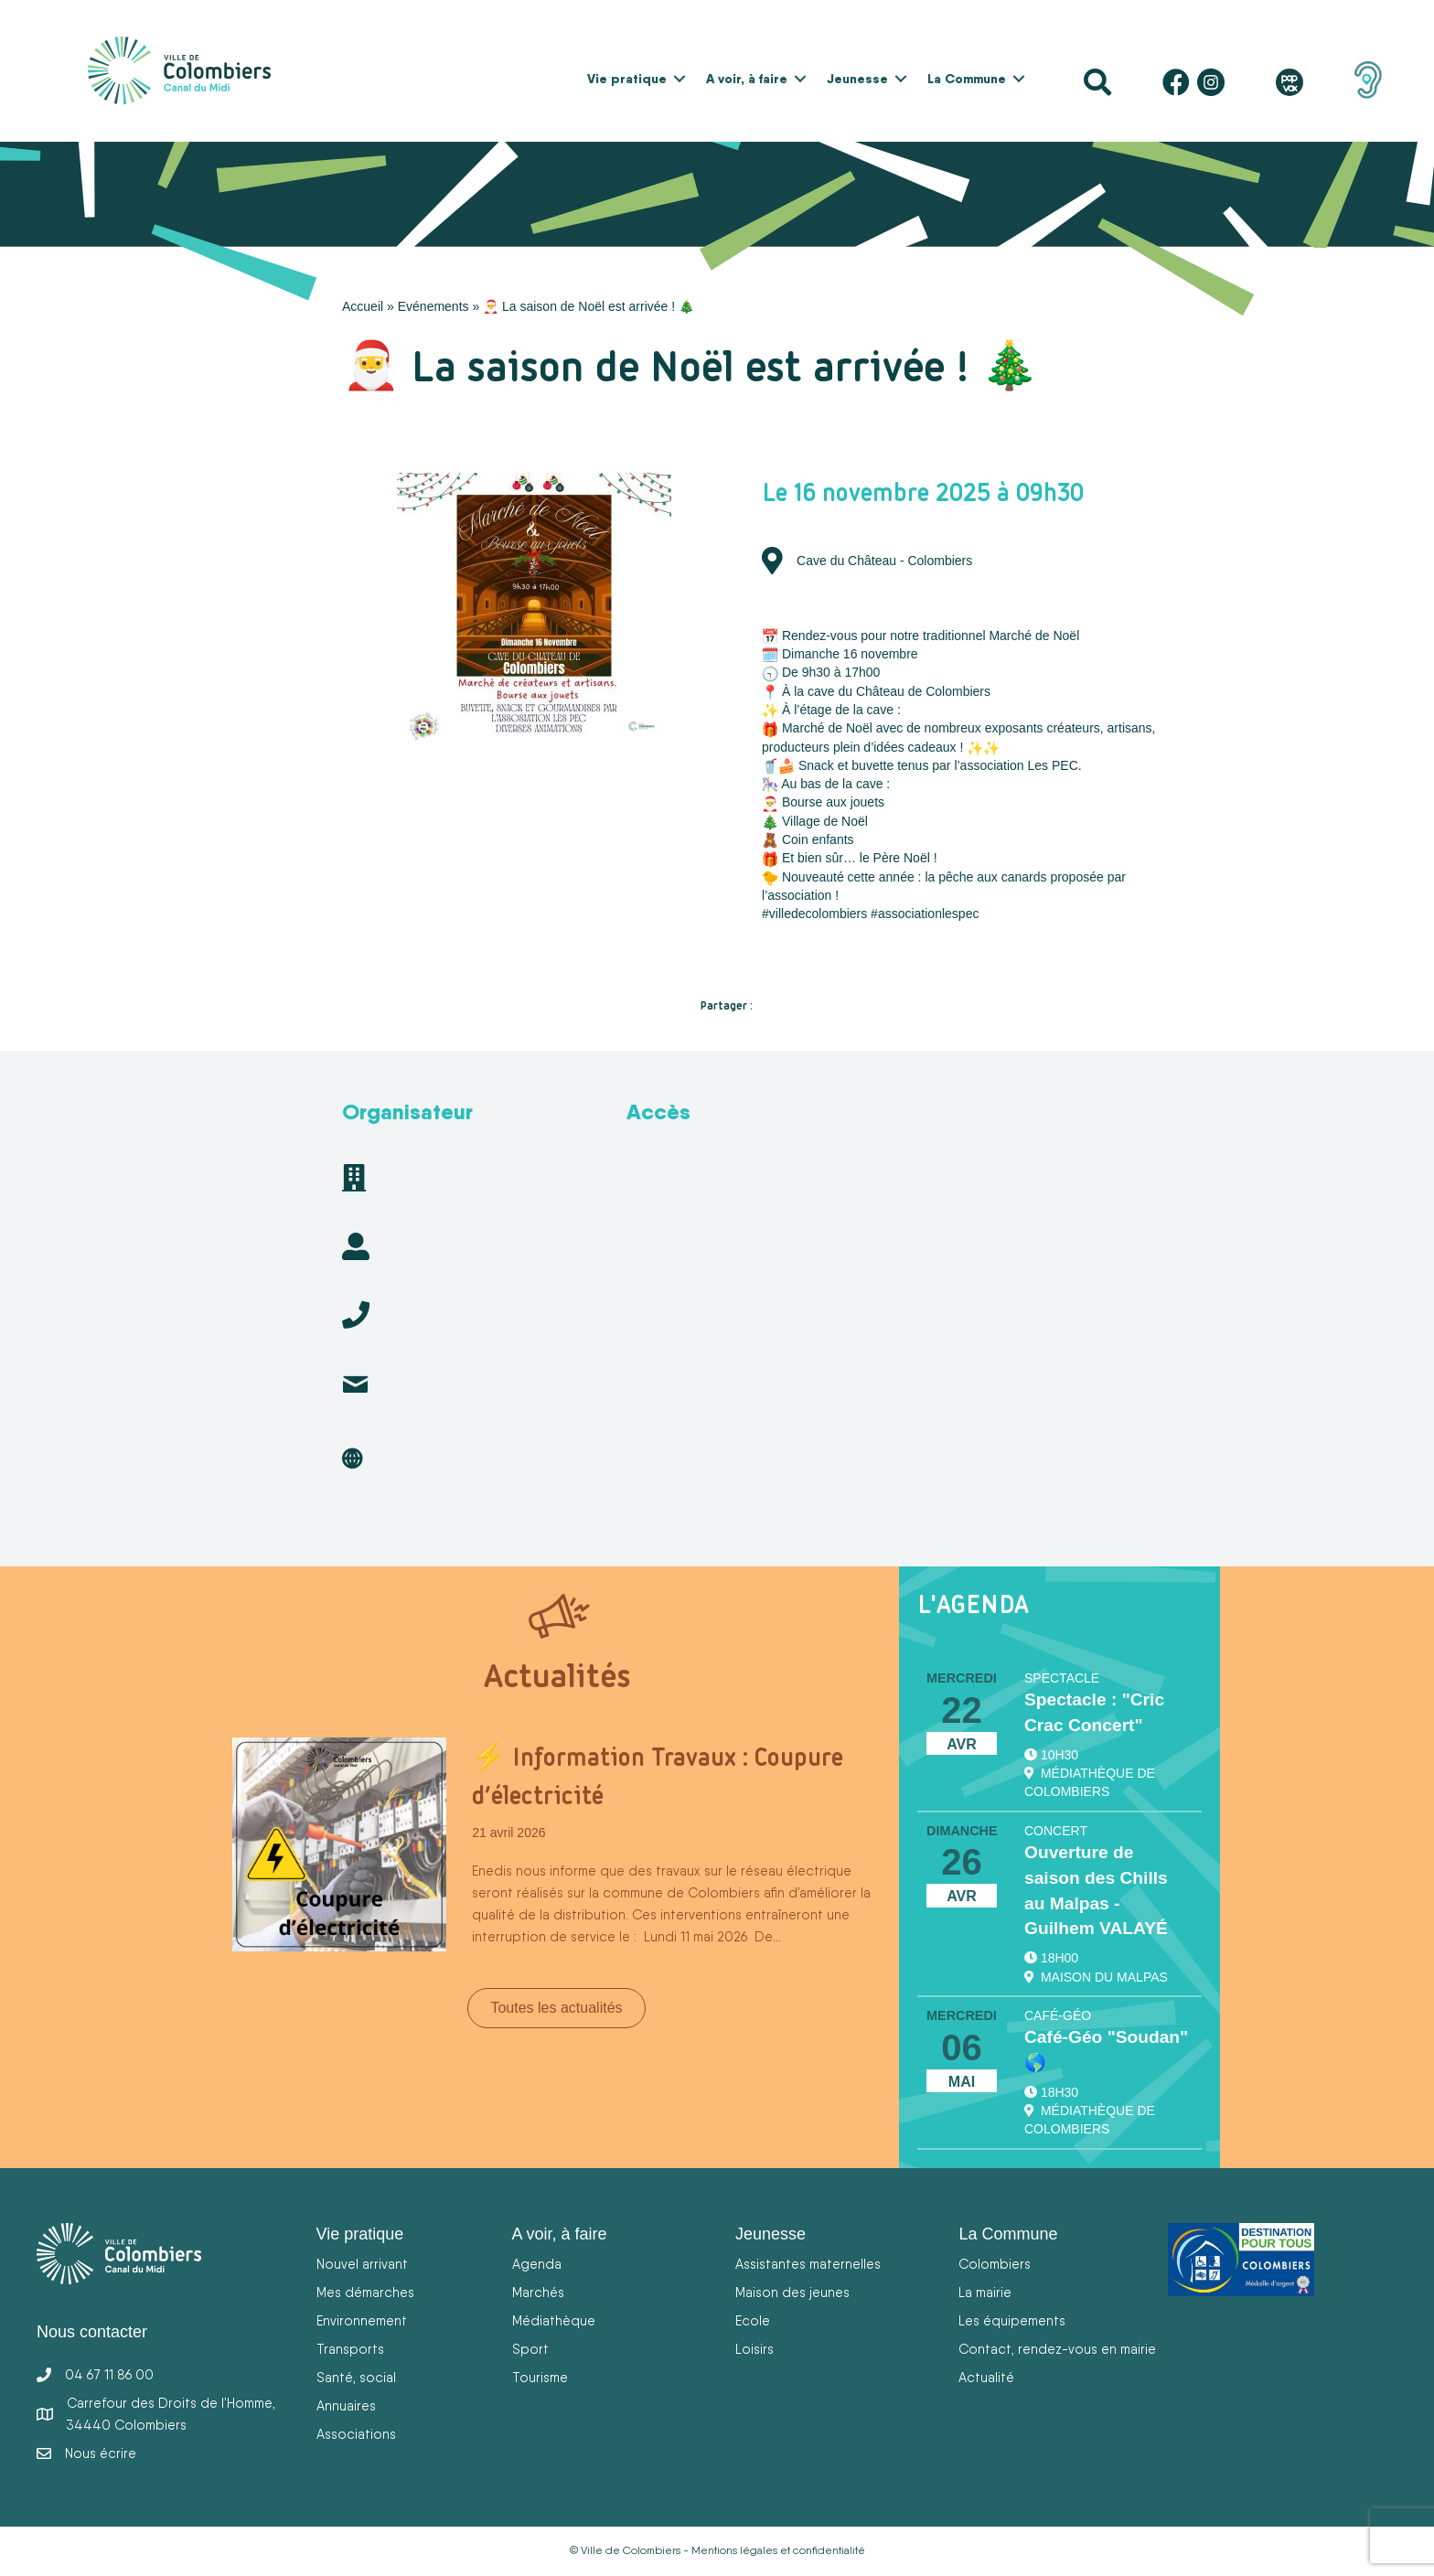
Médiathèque (553, 2320)
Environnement (361, 2320)
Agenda (537, 2263)
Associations (356, 2434)
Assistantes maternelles (808, 2263)
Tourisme (540, 2377)
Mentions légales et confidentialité (778, 2550)
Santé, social (356, 2377)
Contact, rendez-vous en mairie (1057, 2349)
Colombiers (994, 2263)
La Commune (966, 78)
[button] (679, 78)
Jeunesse (857, 78)
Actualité (986, 2377)
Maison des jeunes (792, 2292)
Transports (350, 2349)
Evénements (433, 306)
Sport (530, 2349)
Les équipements (1011, 2320)
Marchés (538, 2292)
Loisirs (754, 2349)
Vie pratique (627, 78)
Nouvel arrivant (362, 2263)
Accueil (362, 306)
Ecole (752, 2320)
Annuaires (346, 2405)
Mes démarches (365, 2292)
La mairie (984, 2292)
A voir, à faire (746, 78)
